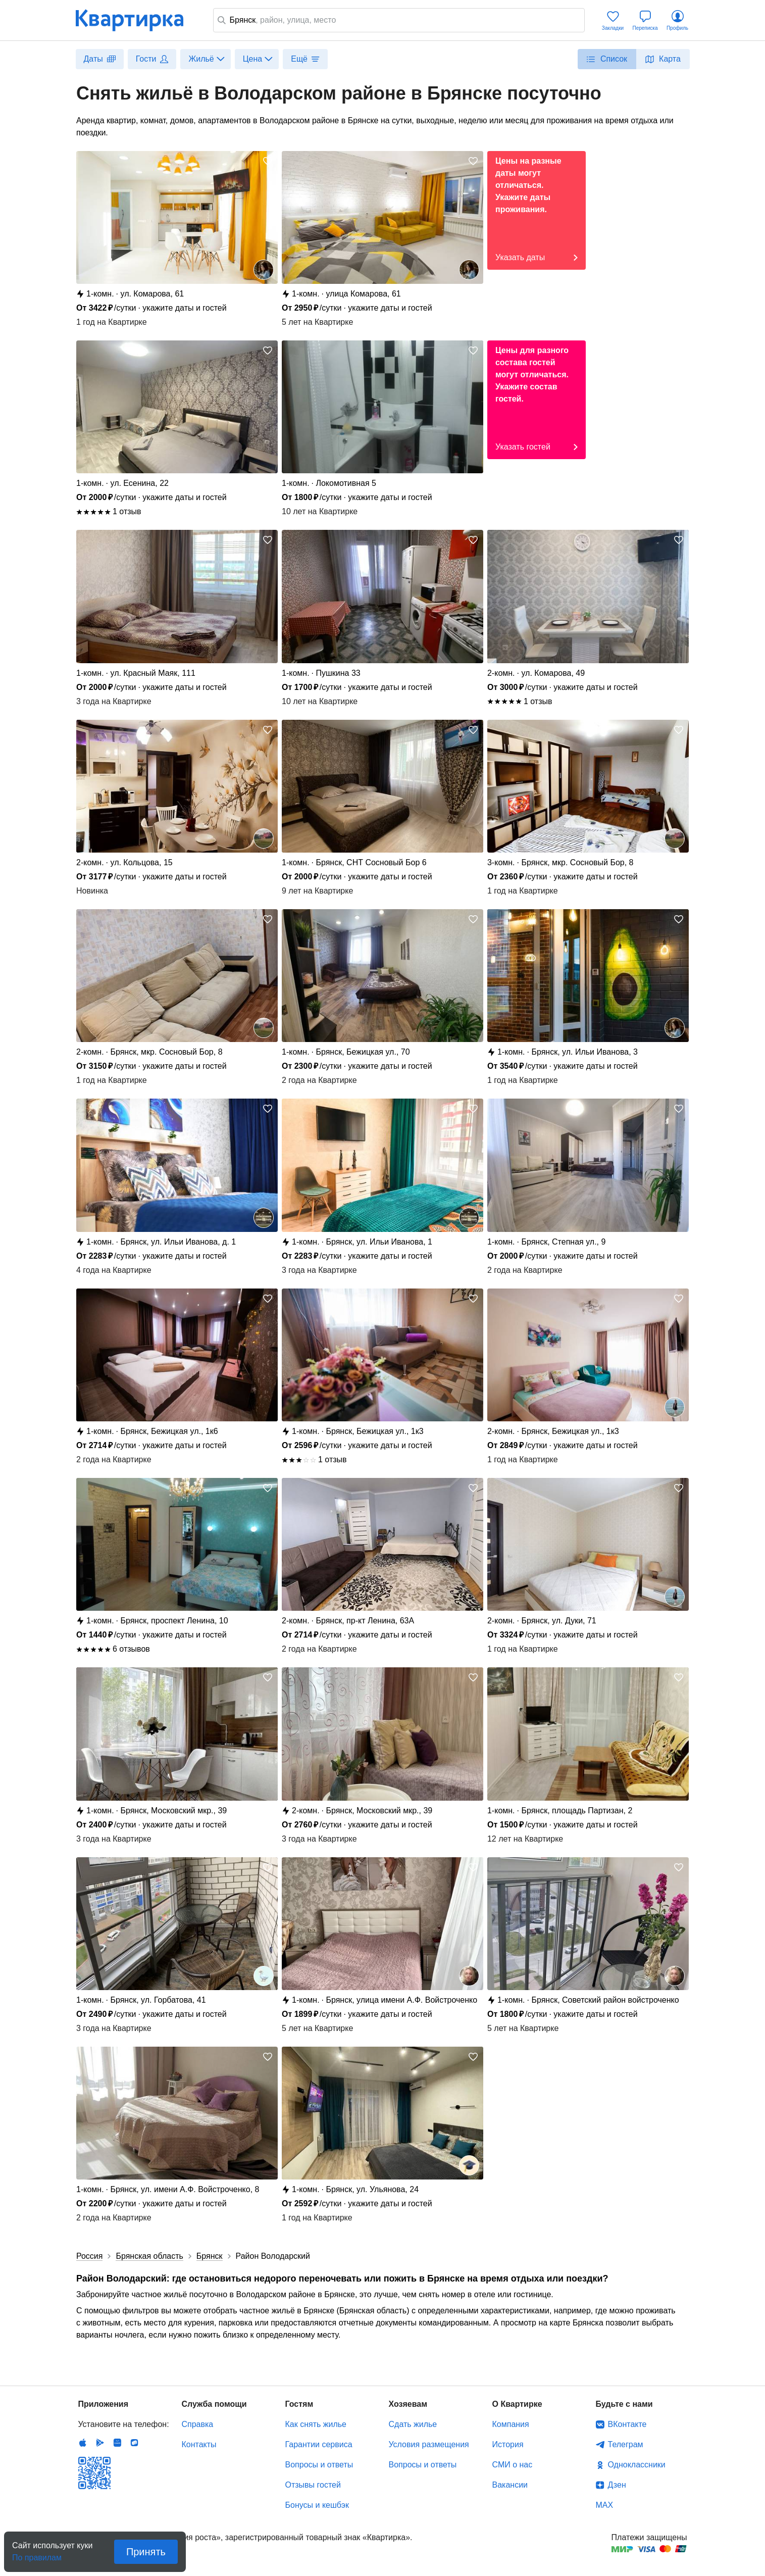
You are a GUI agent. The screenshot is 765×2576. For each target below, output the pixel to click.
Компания (510, 2424)
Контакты (199, 2444)
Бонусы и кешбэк (317, 2505)
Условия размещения (429, 2444)
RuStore (134, 2443)
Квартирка (136, 20)
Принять (146, 2551)
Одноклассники (637, 2464)
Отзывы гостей (313, 2485)
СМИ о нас (512, 2464)
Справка (198, 2424)
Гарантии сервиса (318, 2444)
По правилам (37, 2554)
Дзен (617, 2485)
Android (100, 2443)
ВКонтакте (627, 2424)
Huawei (117, 2443)
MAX (605, 2505)
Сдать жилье (413, 2424)
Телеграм (625, 2444)
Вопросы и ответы (319, 2464)
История (508, 2444)
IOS (82, 2443)
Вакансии (510, 2485)
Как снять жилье (315, 2424)
